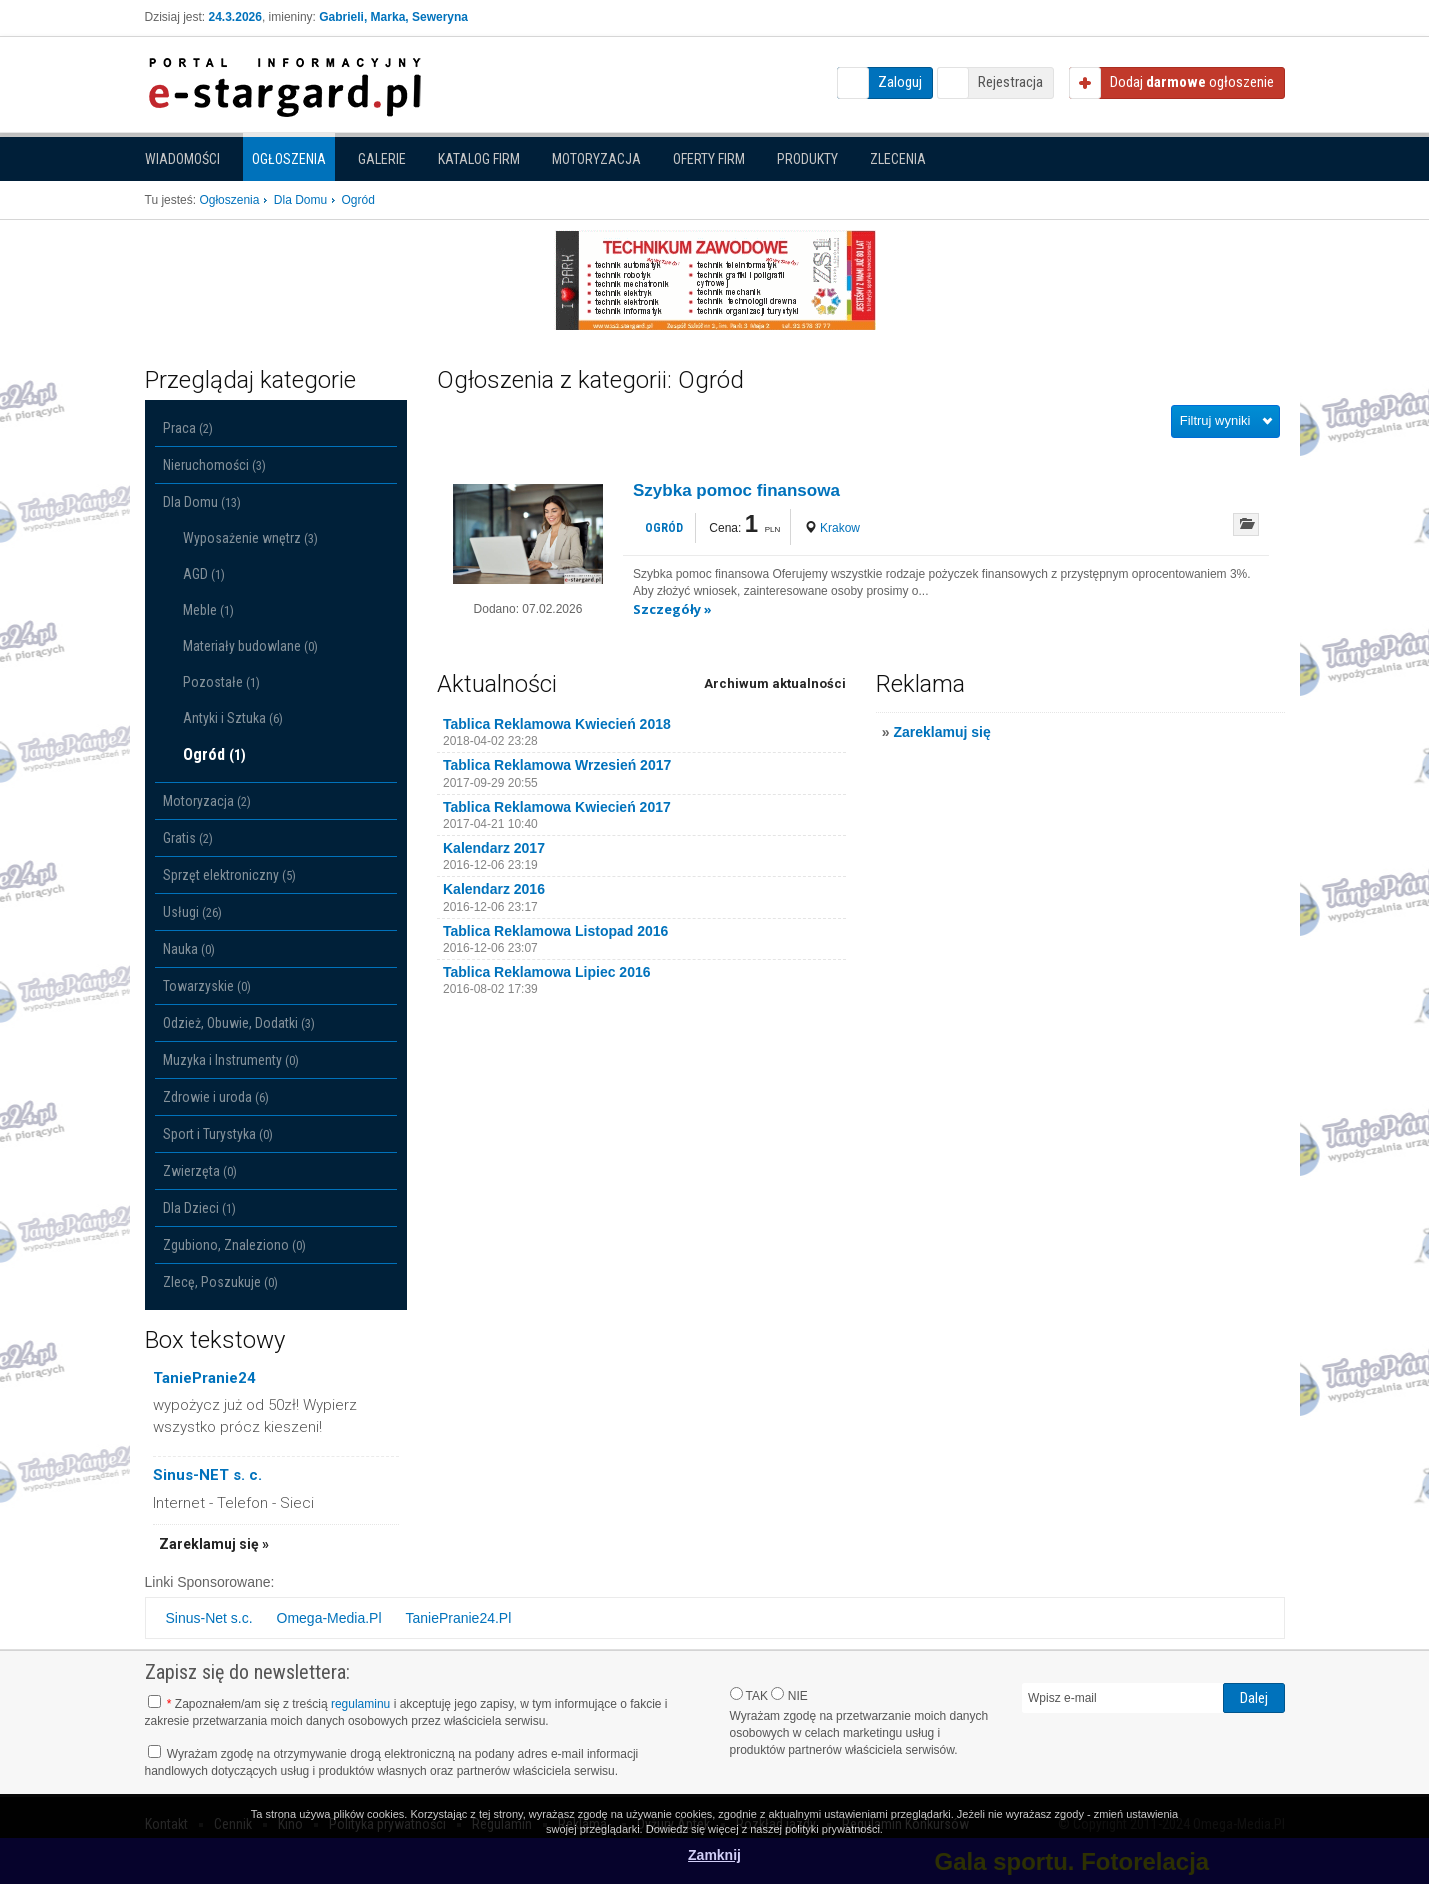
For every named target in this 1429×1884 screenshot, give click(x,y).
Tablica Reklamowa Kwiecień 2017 (557, 807)
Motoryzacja (596, 159)
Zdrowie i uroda (216, 1097)
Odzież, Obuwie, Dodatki (239, 1023)
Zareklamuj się (941, 732)
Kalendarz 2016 (494, 889)
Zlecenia (898, 159)
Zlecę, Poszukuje (220, 1282)
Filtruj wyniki (1215, 420)
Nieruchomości (214, 465)
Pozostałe (221, 682)
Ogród (214, 754)
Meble (208, 610)
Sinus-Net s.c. (209, 1618)
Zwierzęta (200, 1171)
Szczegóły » (672, 609)
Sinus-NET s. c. (207, 1475)
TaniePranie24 (204, 1378)
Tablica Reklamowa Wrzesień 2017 (557, 765)
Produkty (807, 159)
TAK (749, 1695)
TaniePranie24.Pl (458, 1618)
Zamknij (714, 1855)
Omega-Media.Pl (329, 1618)
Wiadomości (182, 159)
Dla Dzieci (199, 1208)
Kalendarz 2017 (494, 848)
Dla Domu (202, 502)
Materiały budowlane (250, 646)
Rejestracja (1010, 82)
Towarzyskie (207, 986)
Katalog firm (479, 159)
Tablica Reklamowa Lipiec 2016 (547, 972)
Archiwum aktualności (775, 683)
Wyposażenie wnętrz (250, 538)
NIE (789, 1695)
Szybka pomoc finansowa (736, 490)
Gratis (188, 838)
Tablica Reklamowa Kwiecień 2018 (557, 724)
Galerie (382, 159)
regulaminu (360, 1704)
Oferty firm (709, 159)
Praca (188, 428)
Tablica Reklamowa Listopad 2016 (555, 931)
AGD (204, 574)
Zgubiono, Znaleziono (234, 1245)
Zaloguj (900, 82)
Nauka (189, 949)
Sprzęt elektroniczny (229, 875)
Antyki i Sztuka (233, 718)
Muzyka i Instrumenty (231, 1060)
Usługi (192, 912)
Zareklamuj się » (214, 1544)
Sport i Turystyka (218, 1134)
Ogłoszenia (289, 159)
